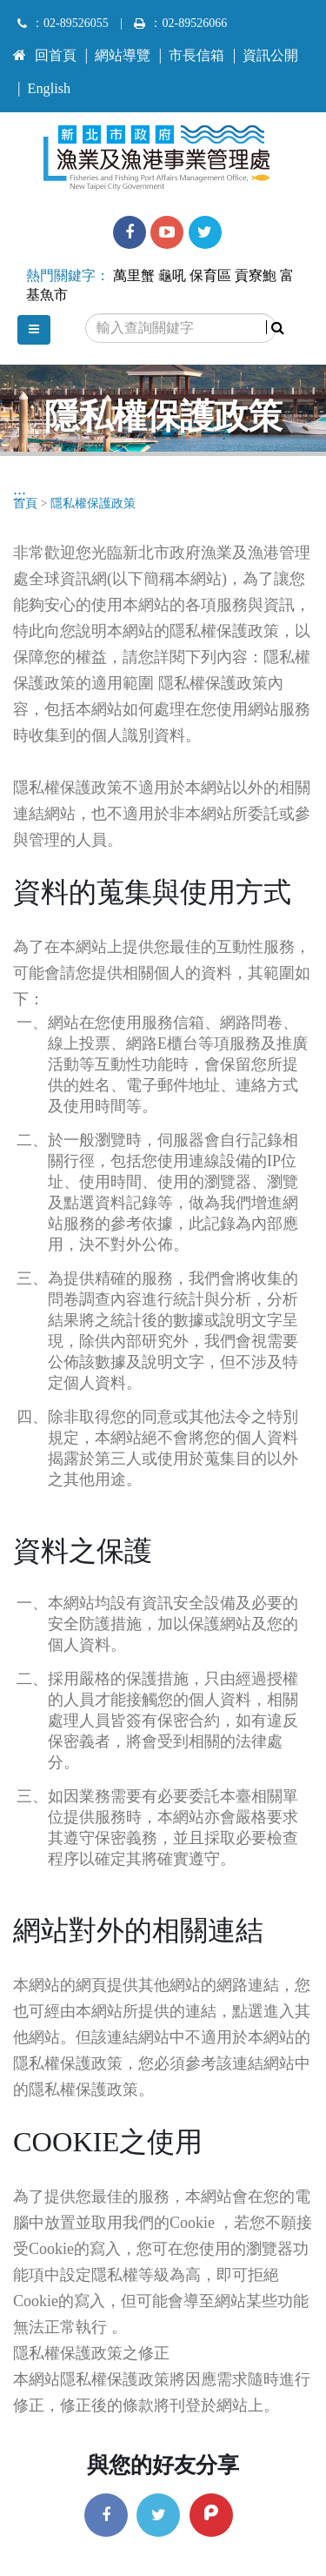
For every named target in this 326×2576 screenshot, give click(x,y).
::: (19, 48)
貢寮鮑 (255, 276)
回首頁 (45, 56)
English (49, 89)
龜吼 (172, 276)
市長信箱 (196, 56)
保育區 (210, 276)
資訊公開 (270, 56)
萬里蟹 (134, 276)
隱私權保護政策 (93, 503)
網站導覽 (122, 56)
